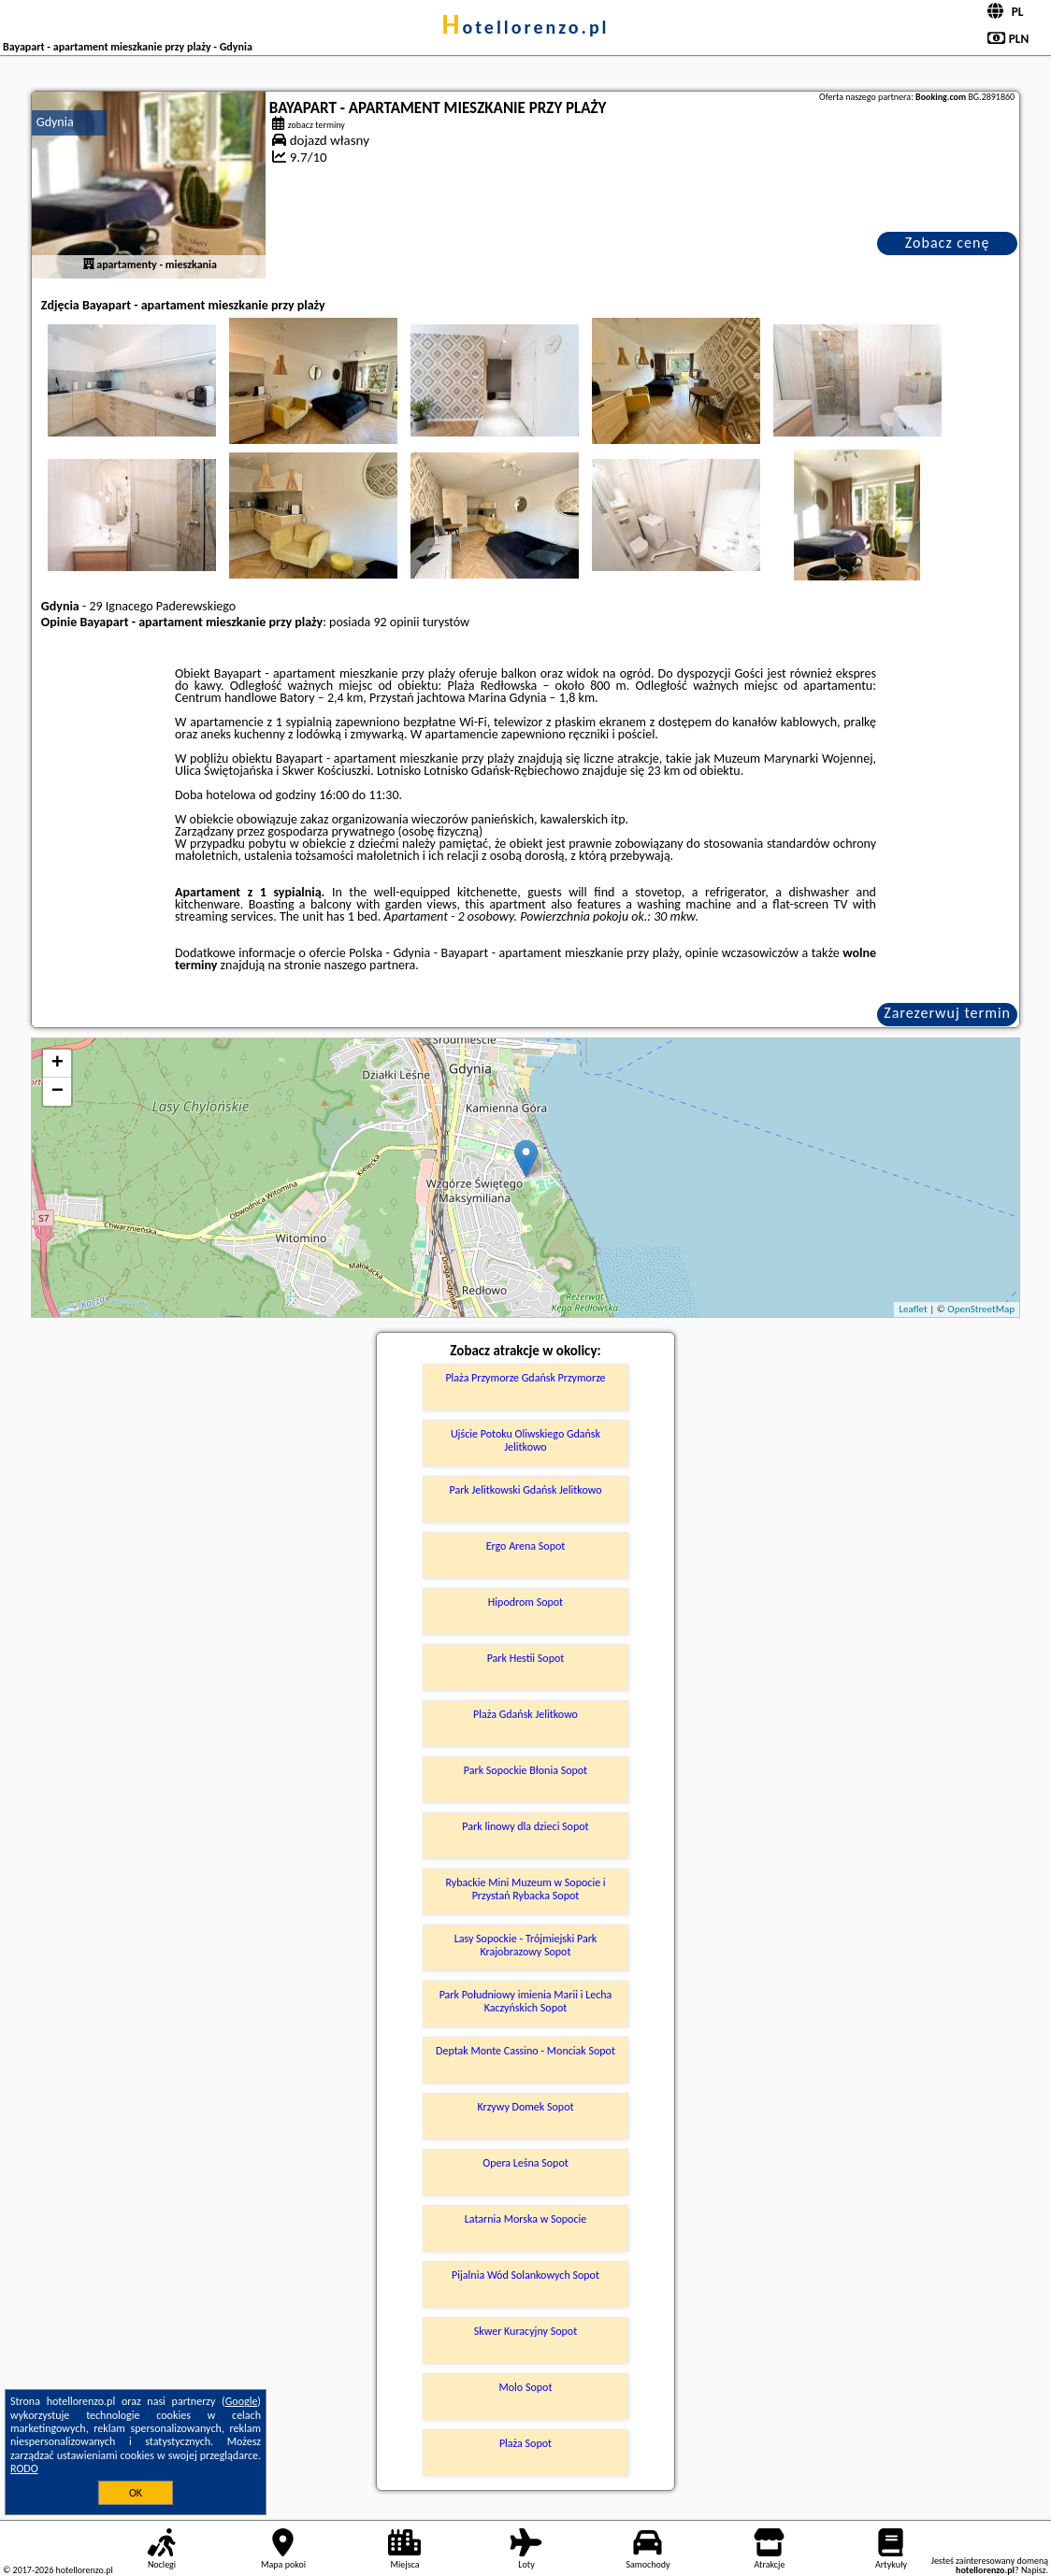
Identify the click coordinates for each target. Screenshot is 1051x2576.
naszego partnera (369, 965)
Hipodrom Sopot (525, 1602)
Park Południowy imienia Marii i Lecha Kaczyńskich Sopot (525, 2001)
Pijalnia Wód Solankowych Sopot (525, 2275)
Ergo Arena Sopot (526, 1546)
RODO (24, 2468)
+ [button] (57, 1064)
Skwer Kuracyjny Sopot (525, 2331)
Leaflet (913, 1309)
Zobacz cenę (947, 242)
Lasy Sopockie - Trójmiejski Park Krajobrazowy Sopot (525, 1945)
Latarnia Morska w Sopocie (526, 2218)
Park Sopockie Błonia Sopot (525, 1770)
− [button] (57, 1092)
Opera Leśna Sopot (525, 2162)
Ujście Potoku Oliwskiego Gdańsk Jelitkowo (525, 1440)
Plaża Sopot (525, 2443)
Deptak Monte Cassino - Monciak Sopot (525, 2050)
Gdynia (55, 122)
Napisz (1033, 2570)
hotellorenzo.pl (525, 27)
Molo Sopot (526, 2387)
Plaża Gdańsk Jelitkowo (525, 1714)
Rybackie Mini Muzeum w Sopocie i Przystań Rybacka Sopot (525, 1889)
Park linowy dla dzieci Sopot (525, 1826)
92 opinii (396, 622)
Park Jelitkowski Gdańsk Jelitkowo (525, 1489)
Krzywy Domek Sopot (525, 2106)
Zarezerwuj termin (947, 1013)
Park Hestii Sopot (526, 1658)
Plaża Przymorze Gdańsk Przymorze (525, 1377)
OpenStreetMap (981, 1309)
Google (241, 2401)
